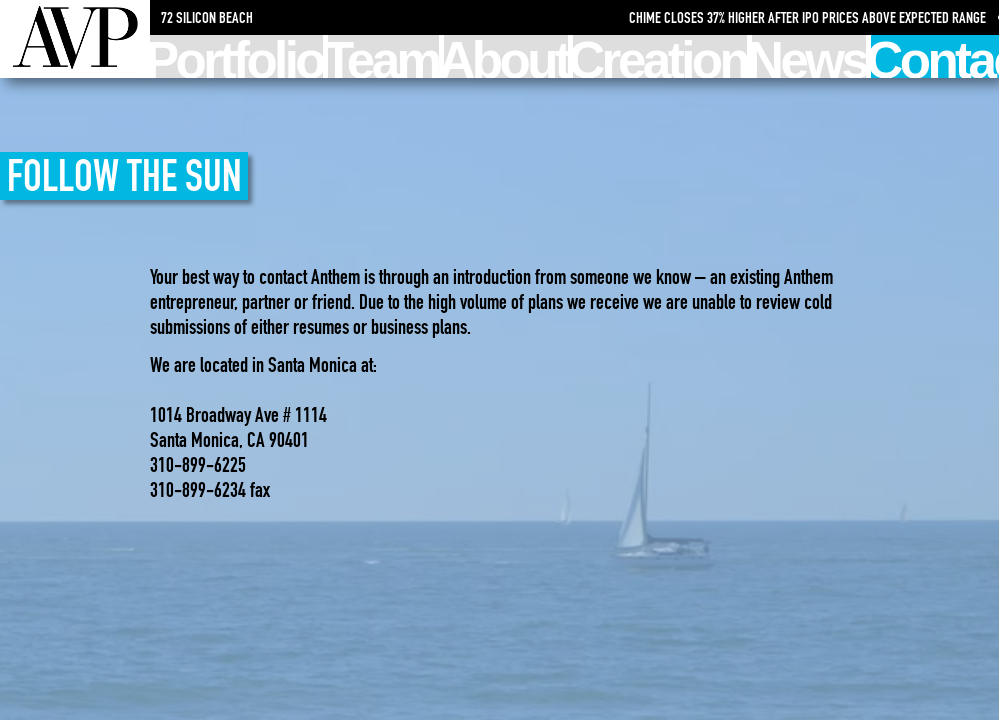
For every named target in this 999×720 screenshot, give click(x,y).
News (809, 56)
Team (383, 56)
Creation (660, 56)
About (506, 56)
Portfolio (236, 56)
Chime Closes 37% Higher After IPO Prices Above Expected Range (811, 17)
